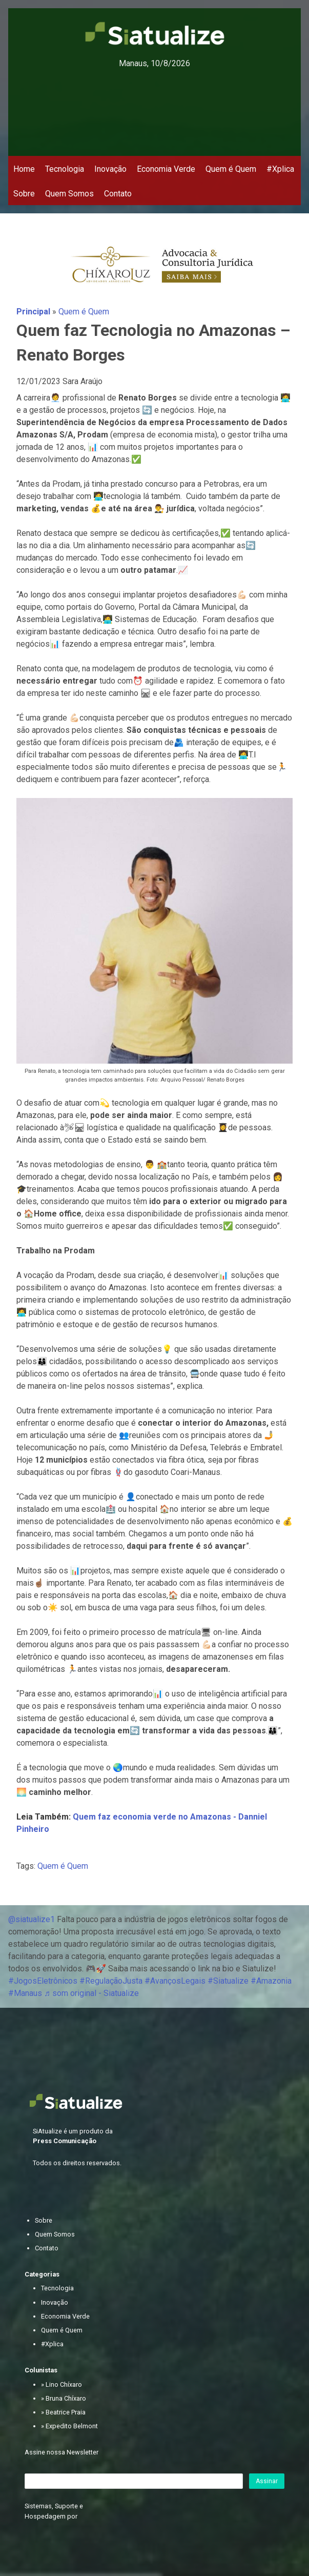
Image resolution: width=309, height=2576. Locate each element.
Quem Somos (69, 193)
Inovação (110, 169)
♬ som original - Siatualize (91, 1993)
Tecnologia (64, 169)
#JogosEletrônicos (42, 1981)
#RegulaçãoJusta (110, 1981)
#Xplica (280, 169)
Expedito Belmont (72, 2426)
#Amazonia (271, 1981)
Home (24, 169)
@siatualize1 (31, 1919)
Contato (118, 193)
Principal (33, 311)
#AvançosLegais (175, 1981)
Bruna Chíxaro (66, 2398)
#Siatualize (228, 1981)
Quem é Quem (230, 169)
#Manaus (25, 1993)
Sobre (24, 193)
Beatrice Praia (66, 2412)
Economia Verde (166, 169)
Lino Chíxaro (64, 2384)
